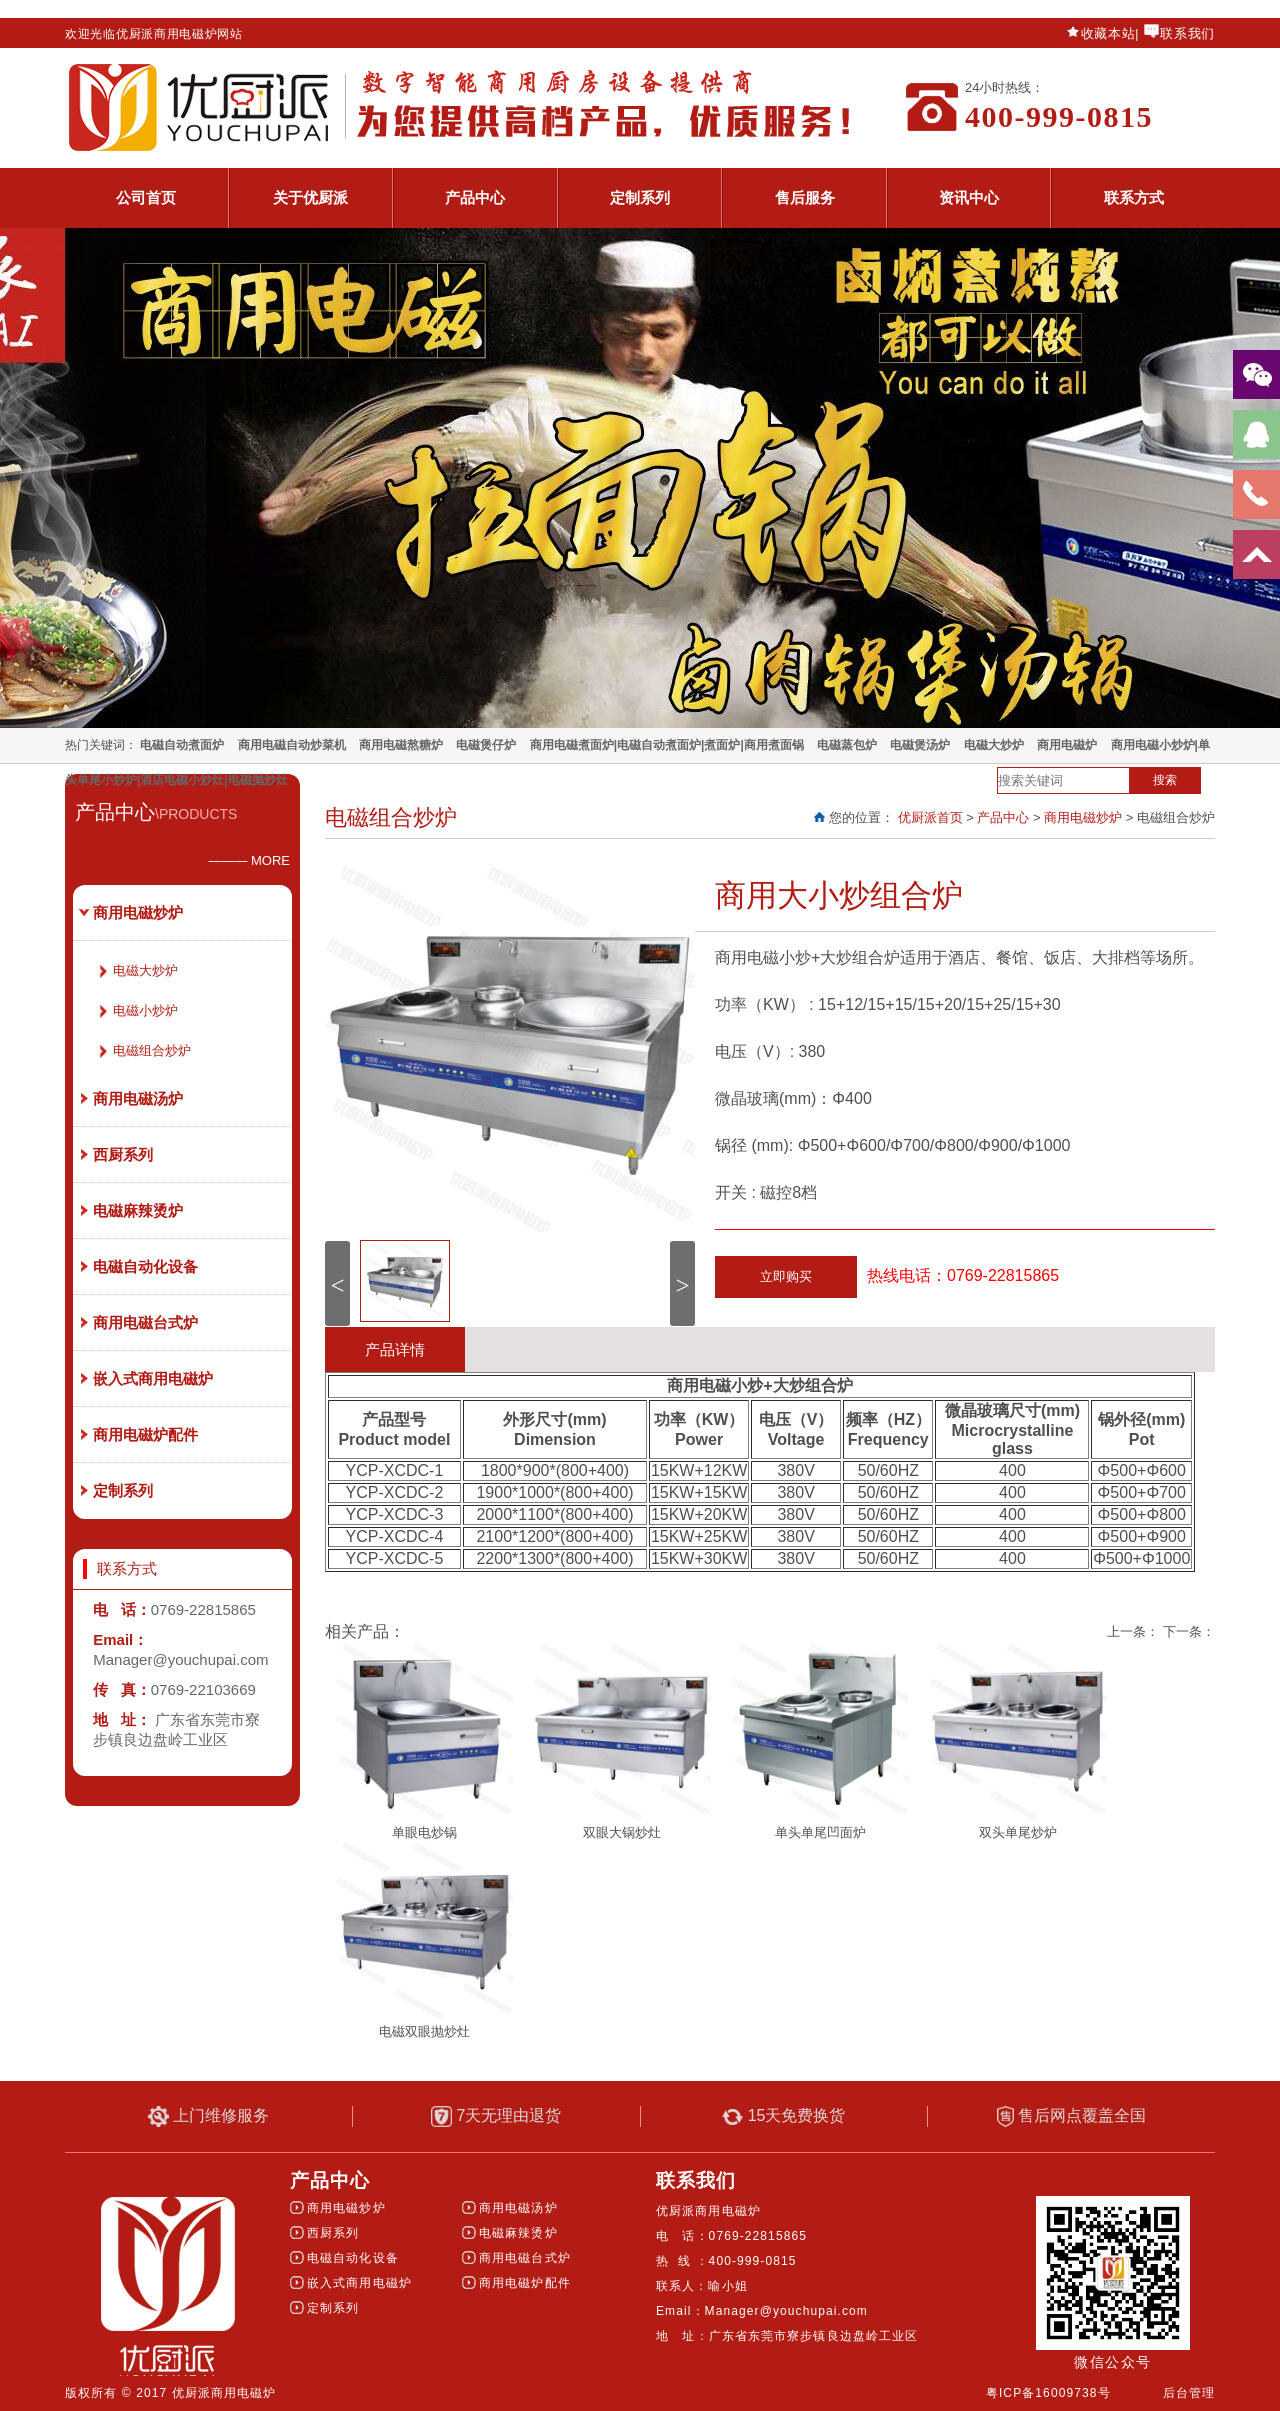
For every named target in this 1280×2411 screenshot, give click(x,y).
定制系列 (640, 197)
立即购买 (786, 1276)
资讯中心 (969, 197)
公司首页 (146, 197)
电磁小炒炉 (145, 1010)
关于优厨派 (310, 197)
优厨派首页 (930, 817)
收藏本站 (1108, 33)
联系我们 (1187, 33)
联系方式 (1134, 197)
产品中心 (475, 197)
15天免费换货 (783, 2116)
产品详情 (395, 1349)
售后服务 (805, 197)
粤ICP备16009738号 (1048, 2393)
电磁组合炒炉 (152, 1050)
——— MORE (249, 860)
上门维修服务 (208, 2116)
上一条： (1133, 1631)
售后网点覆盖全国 (1071, 2116)
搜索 (1165, 780)
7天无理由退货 (496, 2116)
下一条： (1189, 1631)
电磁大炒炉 (145, 970)
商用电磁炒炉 (1083, 817)
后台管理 (1189, 2393)
